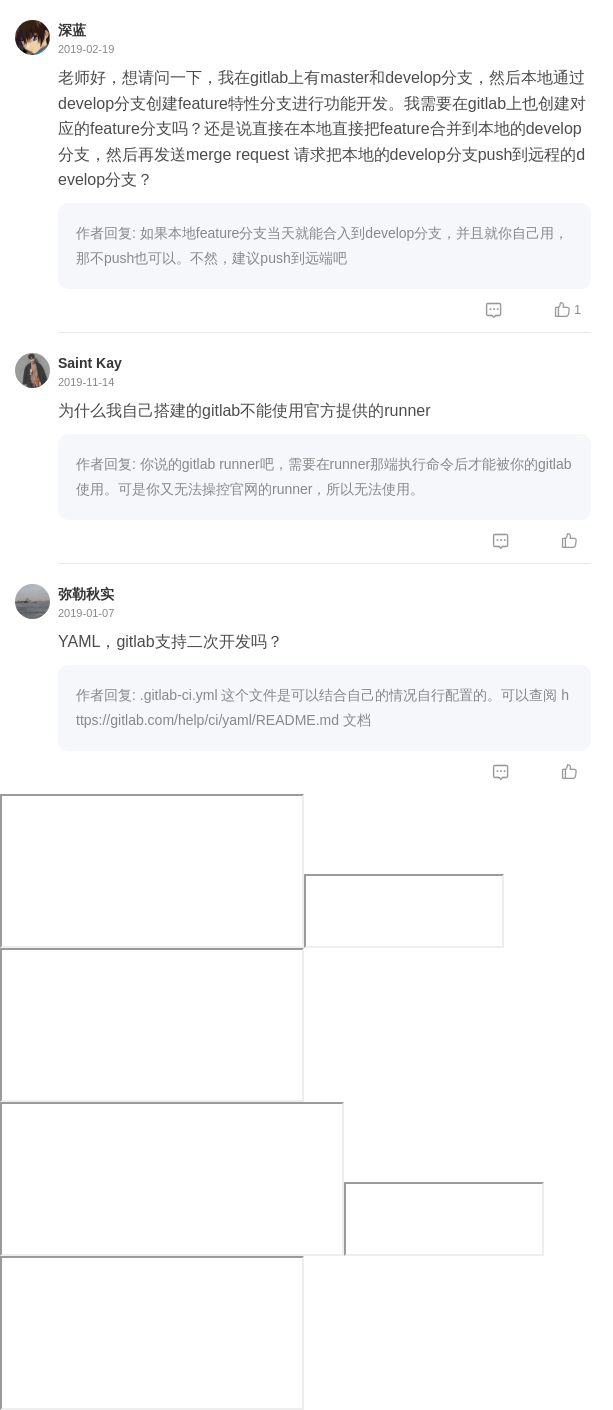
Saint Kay (90, 363)
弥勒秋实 (86, 594)
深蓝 (72, 30)
